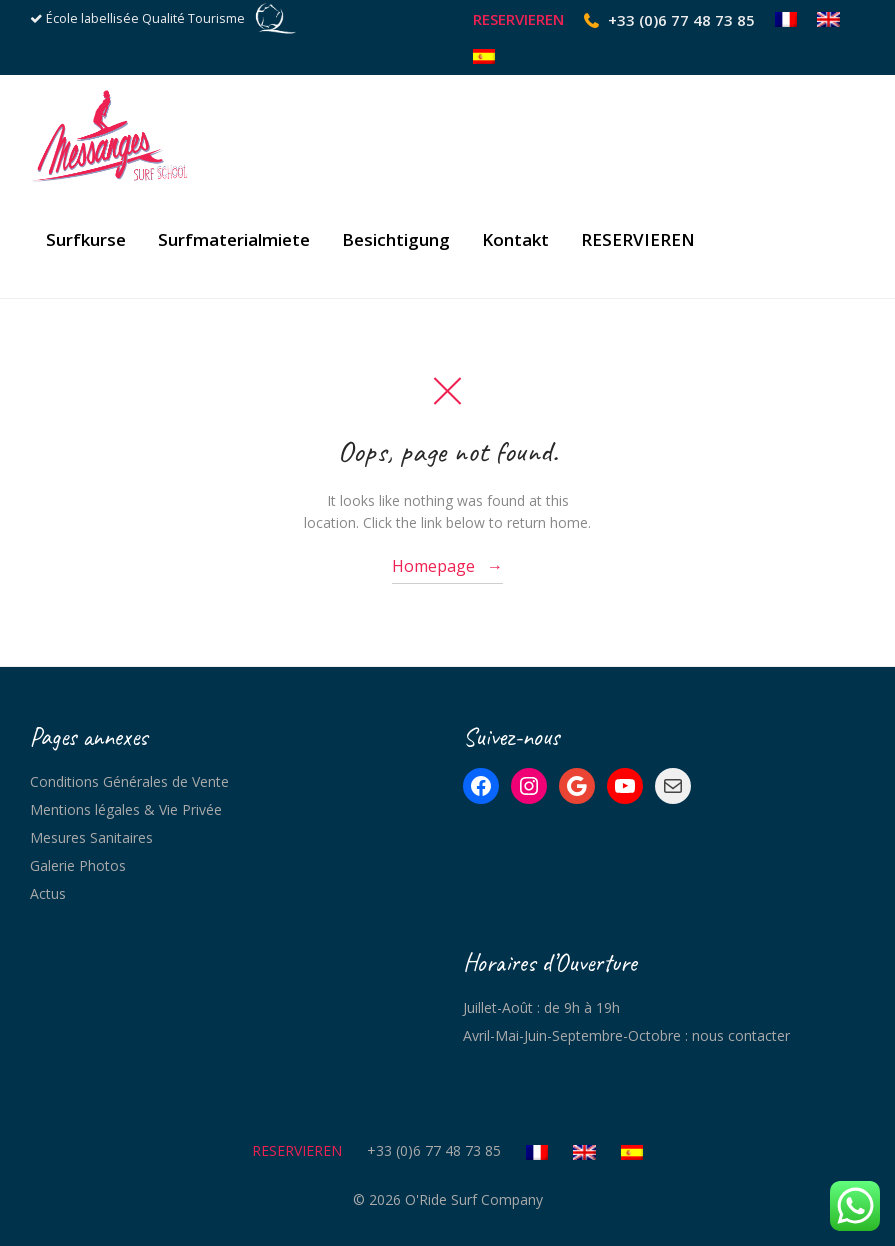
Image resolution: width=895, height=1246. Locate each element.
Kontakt (515, 243)
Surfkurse (86, 243)
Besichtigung (396, 243)
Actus (48, 893)
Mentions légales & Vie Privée (126, 809)
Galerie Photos (78, 865)
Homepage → (447, 566)
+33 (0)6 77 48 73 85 (681, 20)
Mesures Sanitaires (91, 837)
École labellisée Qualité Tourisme (145, 18)
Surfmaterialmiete (234, 243)
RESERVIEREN (518, 19)
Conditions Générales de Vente (129, 781)
